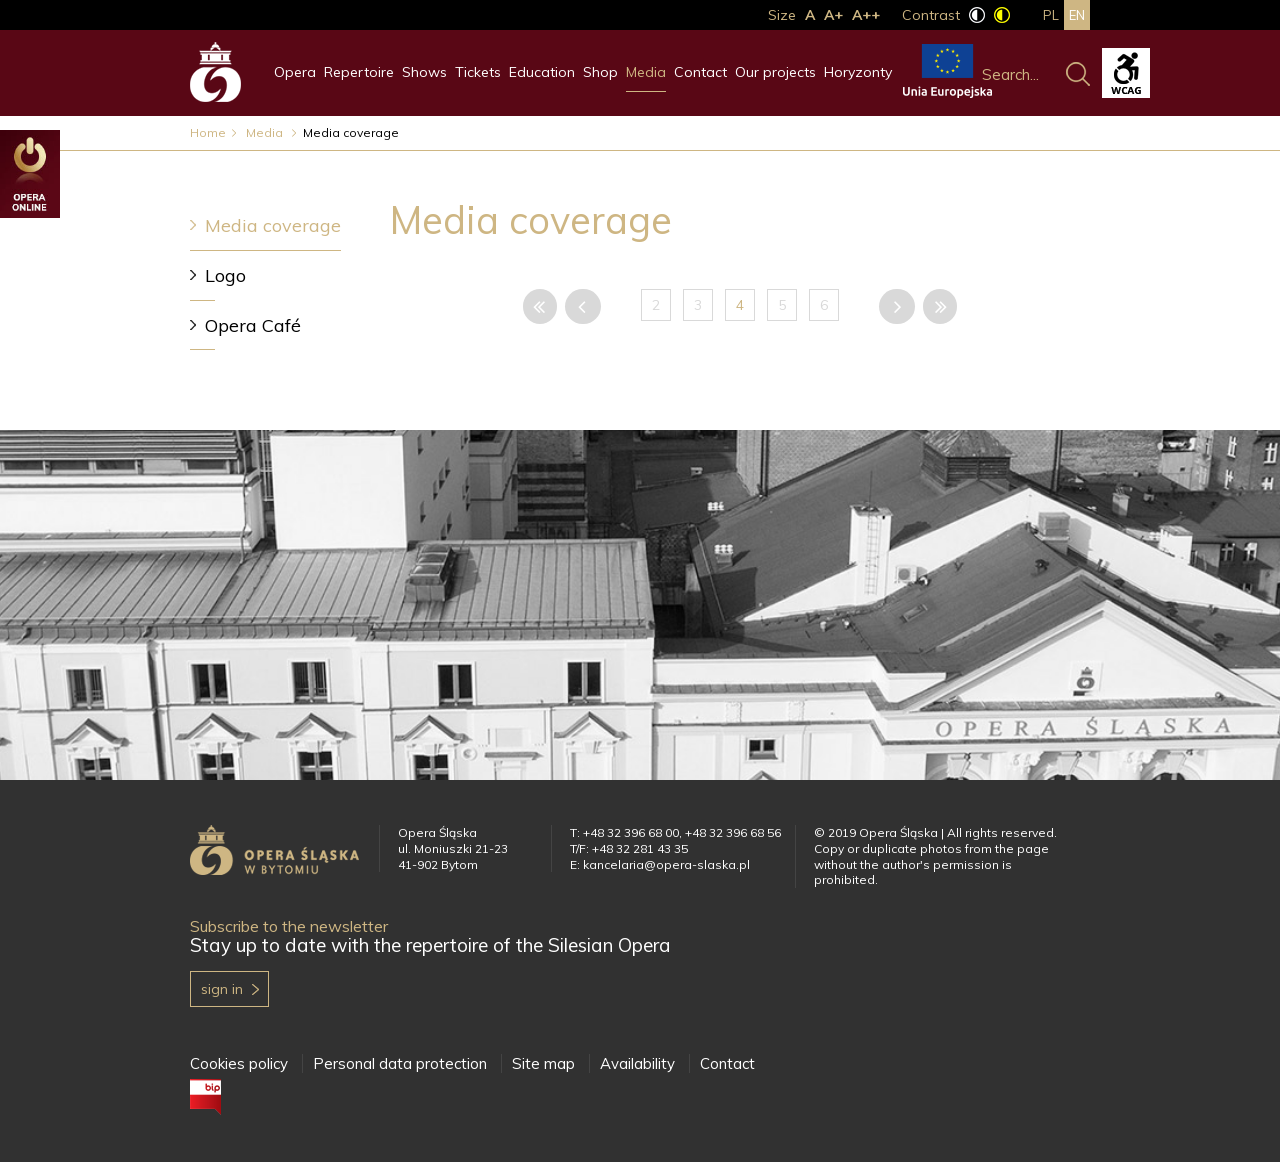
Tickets (478, 72)
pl (1051, 15)
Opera (295, 72)
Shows (424, 72)
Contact (700, 72)
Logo (225, 275)
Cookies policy (239, 1063)
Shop (600, 72)
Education (542, 72)
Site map (543, 1063)
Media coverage (273, 225)
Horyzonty (858, 72)
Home (208, 132)
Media (646, 72)
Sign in (222, 989)
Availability (637, 1063)
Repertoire (359, 72)
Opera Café (253, 325)
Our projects (775, 72)
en (1077, 15)
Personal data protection (400, 1063)
